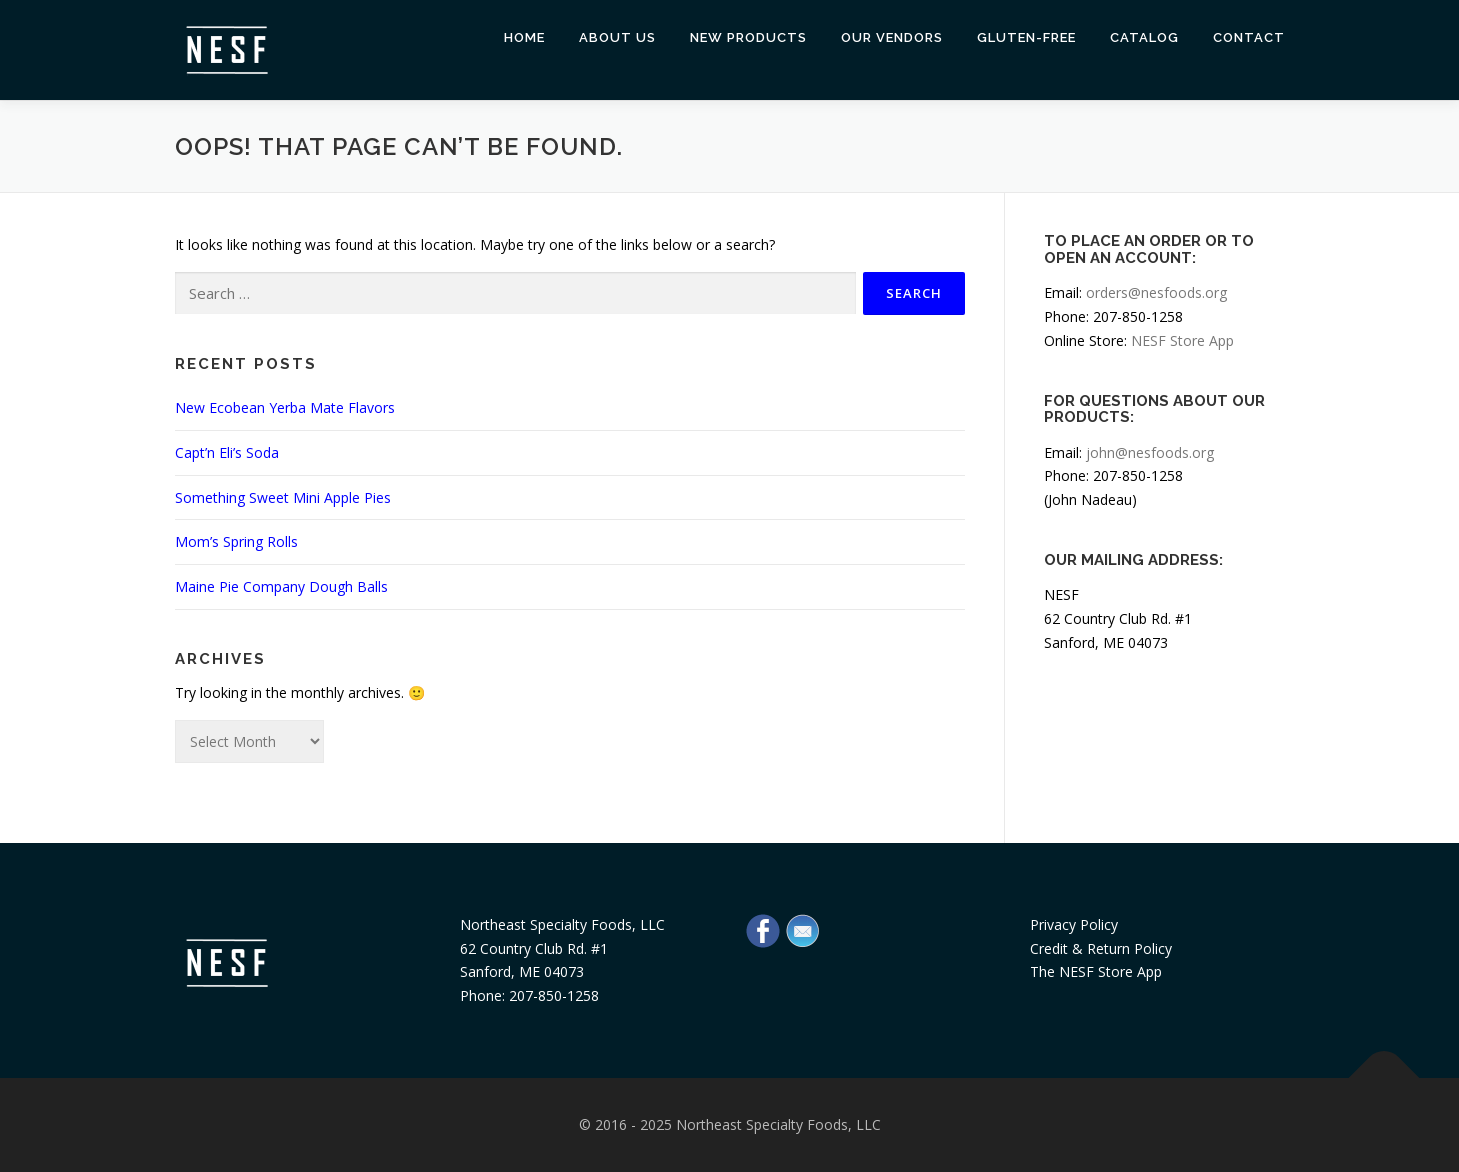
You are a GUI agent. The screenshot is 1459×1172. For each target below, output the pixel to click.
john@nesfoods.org (1150, 452)
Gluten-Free (1026, 37)
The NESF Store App (1096, 971)
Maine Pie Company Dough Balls (281, 586)
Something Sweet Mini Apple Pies (283, 497)
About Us (617, 37)
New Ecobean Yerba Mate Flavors (285, 407)
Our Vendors (892, 37)
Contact (1249, 37)
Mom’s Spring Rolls (236, 541)
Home (524, 37)
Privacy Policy (1074, 924)
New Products (748, 37)
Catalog (1144, 37)
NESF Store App (1182, 340)
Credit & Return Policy (1101, 948)
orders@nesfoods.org (1156, 292)
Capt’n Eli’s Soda (227, 452)
